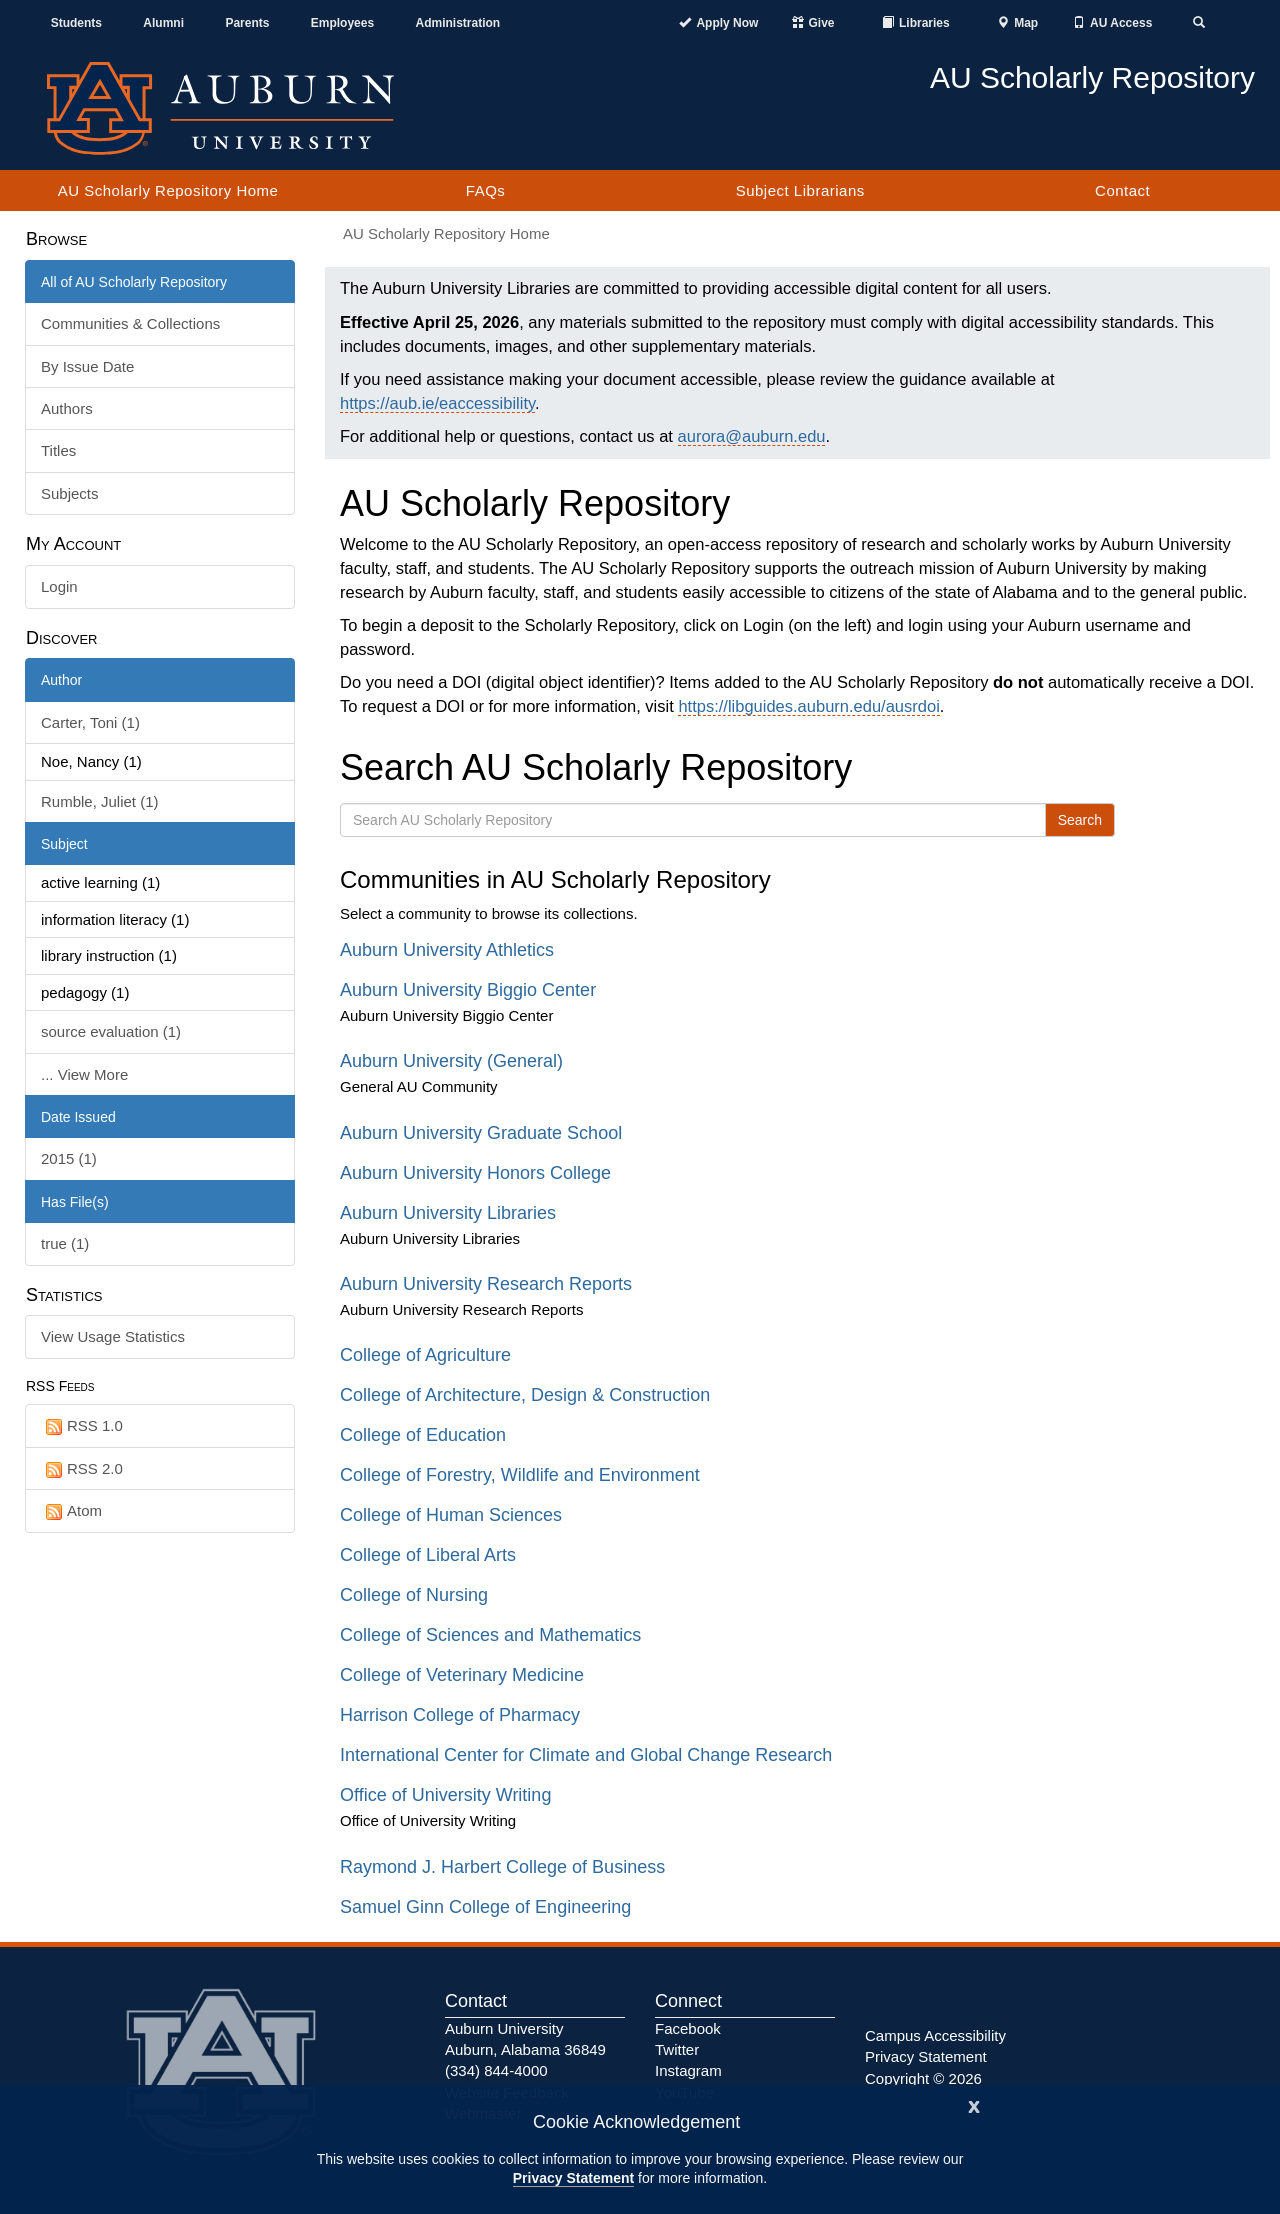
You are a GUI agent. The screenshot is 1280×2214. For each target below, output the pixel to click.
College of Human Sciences (451, 1515)
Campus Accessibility (935, 2035)
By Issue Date (87, 366)
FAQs (486, 190)
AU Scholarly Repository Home (168, 190)
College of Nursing (414, 1595)
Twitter (677, 2049)
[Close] (974, 2104)
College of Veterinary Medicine (462, 1675)
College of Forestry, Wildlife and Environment (520, 1475)
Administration (457, 23)
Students (76, 23)
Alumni (163, 23)
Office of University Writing (445, 1795)
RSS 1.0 (82, 1426)
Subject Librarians (800, 190)
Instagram (688, 2070)
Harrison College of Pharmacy (460, 1715)
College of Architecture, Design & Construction (525, 1395)
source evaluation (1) (111, 1031)
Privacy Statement (573, 2178)
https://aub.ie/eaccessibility (437, 403)
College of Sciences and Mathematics (490, 1635)
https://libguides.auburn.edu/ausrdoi (808, 706)
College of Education (423, 1435)
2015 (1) (69, 1158)
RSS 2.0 (82, 1469)
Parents (247, 23)
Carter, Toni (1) (90, 722)
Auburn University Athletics (447, 950)
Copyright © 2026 (923, 2078)
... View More (84, 1074)
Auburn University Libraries (448, 1213)
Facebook (688, 2028)
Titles (58, 450)
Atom (71, 1511)
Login (59, 586)
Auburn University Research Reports (486, 1284)
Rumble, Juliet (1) (100, 801)
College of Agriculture (425, 1355)
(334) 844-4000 (496, 2070)
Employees (342, 23)
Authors (67, 408)
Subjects (70, 493)
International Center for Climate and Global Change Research (586, 1755)
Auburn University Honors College (475, 1173)
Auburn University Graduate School (481, 1133)
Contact (1122, 190)
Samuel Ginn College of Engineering (485, 1907)
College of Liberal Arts (428, 1555)
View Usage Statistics (113, 1336)
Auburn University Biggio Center (468, 990)
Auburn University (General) (451, 1061)
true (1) (65, 1243)
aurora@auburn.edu (752, 436)
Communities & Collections (130, 323)
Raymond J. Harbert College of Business (502, 1867)
